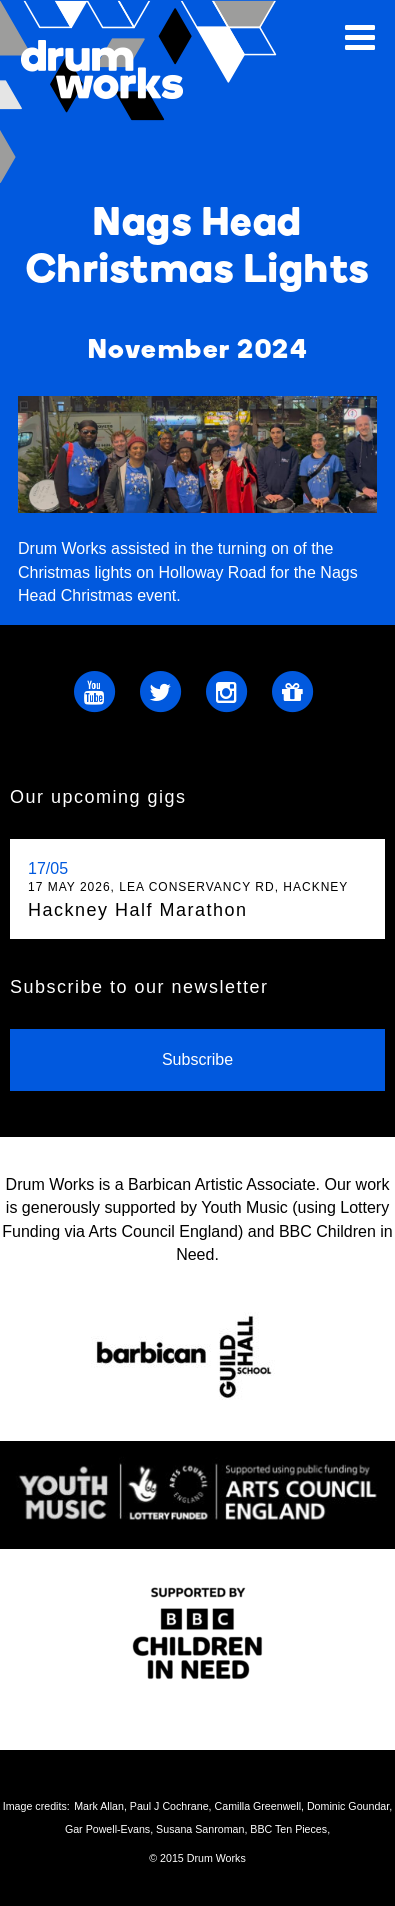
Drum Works (150, 92)
